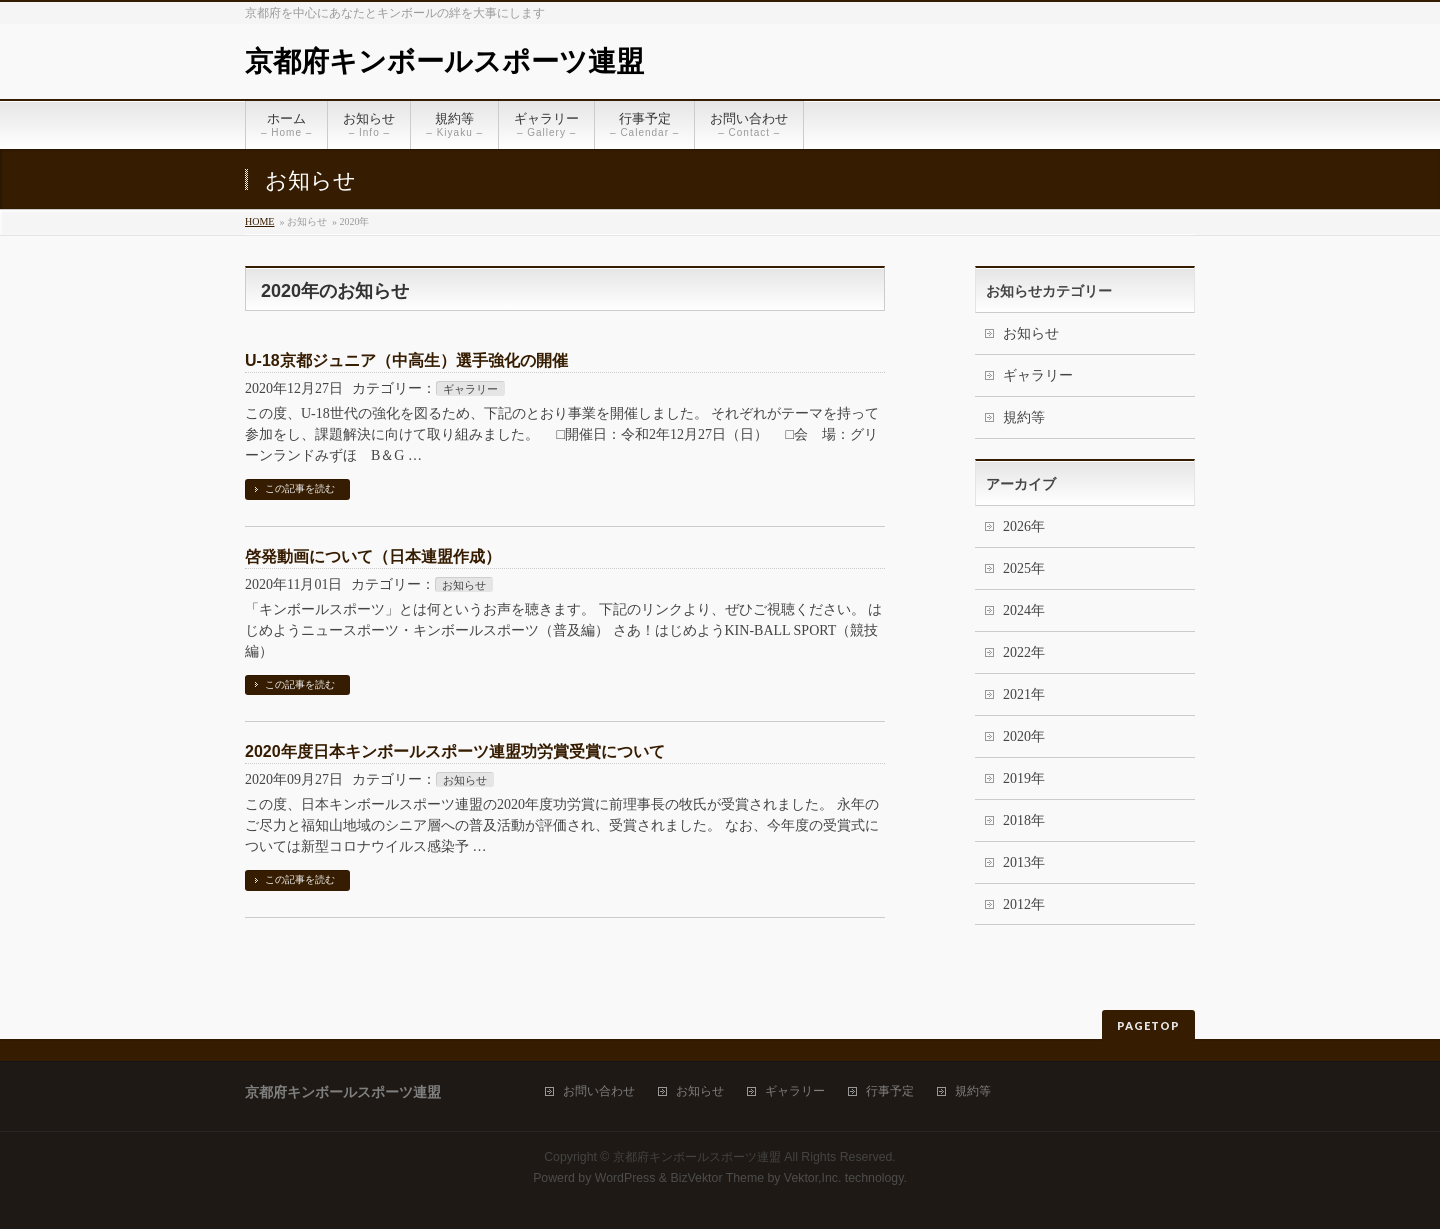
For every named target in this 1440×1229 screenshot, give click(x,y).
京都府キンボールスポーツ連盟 (444, 61)
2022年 (1024, 652)
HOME (259, 221)
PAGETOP (1148, 1025)
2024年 (1024, 610)
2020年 (1024, 736)
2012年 (1024, 904)
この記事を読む (300, 488)
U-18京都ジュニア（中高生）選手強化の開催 (406, 360)
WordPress (625, 1178)
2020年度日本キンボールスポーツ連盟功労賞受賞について (455, 751)
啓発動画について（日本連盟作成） (373, 556)
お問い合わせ (599, 1091)
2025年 (1024, 568)
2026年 (1024, 526)
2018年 (1024, 820)
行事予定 (890, 1091)
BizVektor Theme (717, 1178)
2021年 (1024, 694)
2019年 (1024, 778)
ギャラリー (470, 389)
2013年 (1024, 862)
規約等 (1024, 417)
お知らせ (464, 585)
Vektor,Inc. (813, 1178)
